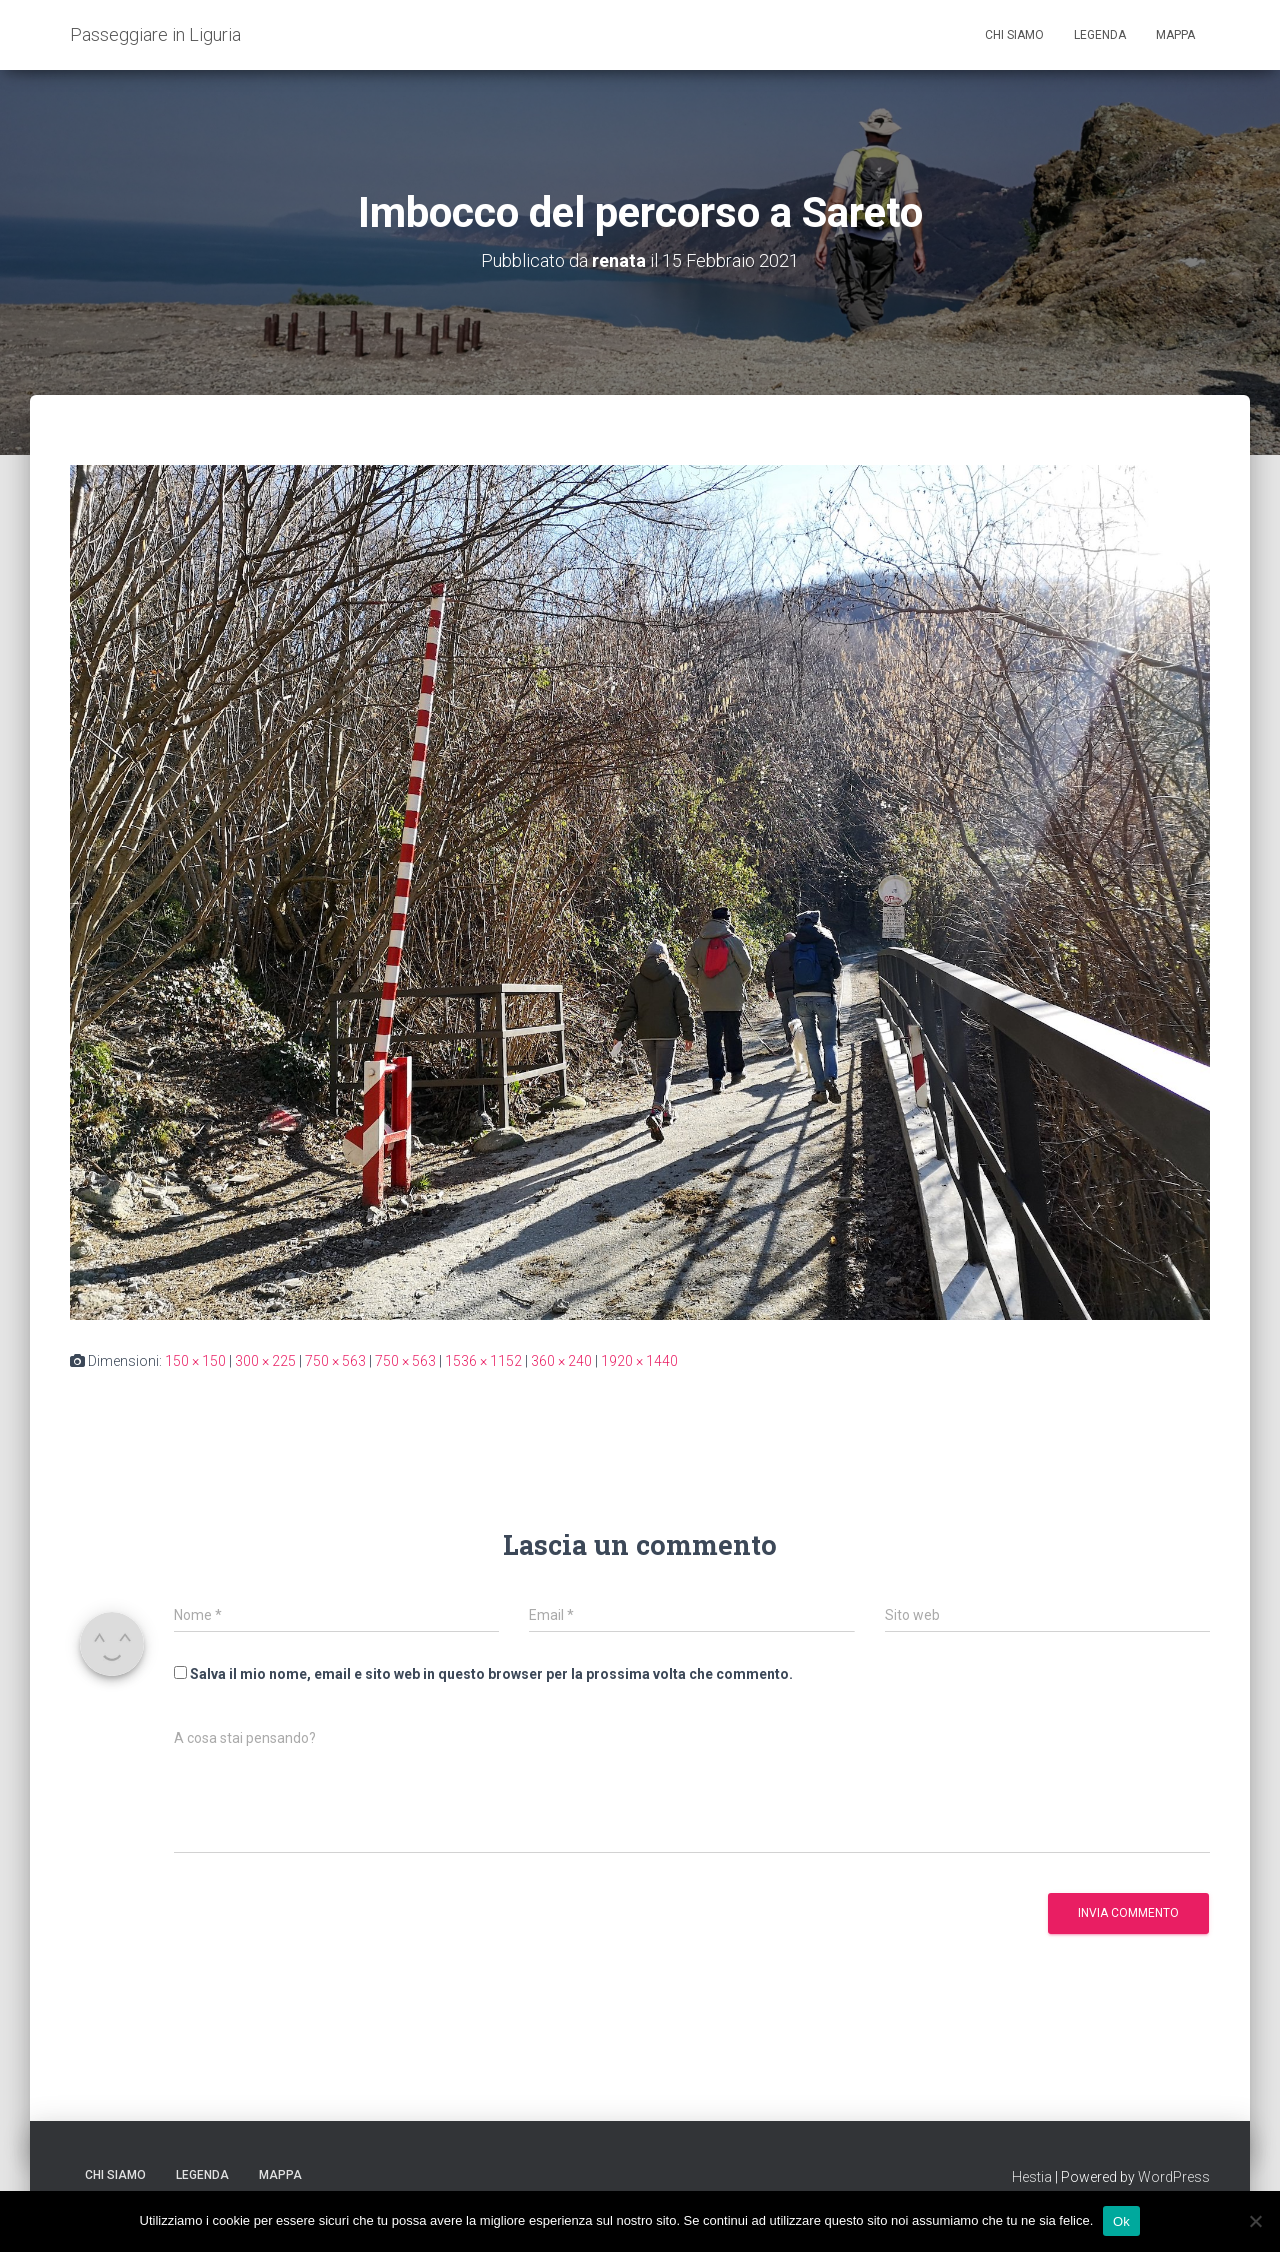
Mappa (1175, 35)
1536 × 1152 (483, 1361)
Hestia (1032, 2177)
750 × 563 (335, 1361)
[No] (1255, 2221)
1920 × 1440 (639, 1361)
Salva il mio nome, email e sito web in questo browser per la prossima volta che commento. (491, 1674)
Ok (1121, 2220)
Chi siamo (1014, 35)
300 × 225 (265, 1361)
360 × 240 (561, 1361)
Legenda (1100, 35)
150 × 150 (195, 1361)
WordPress (1174, 2177)
